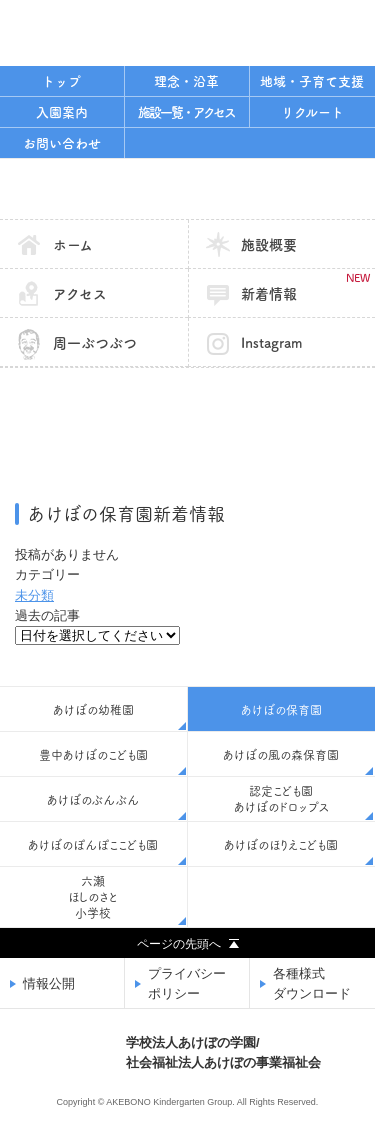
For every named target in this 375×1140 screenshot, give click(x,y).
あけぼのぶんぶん (93, 800)
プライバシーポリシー (187, 983)
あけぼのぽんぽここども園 (93, 845)
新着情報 (305, 286)
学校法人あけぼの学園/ (223, 1054)
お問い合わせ (62, 143)
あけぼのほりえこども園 (281, 845)
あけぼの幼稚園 (93, 710)
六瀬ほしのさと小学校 (93, 897)
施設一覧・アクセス (186, 112)
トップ (61, 81)
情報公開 (49, 983)
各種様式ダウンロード (312, 983)
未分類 (34, 595)
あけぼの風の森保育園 (281, 755)
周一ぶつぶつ (95, 343)
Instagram (272, 343)
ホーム (73, 245)
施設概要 (269, 245)
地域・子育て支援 (312, 81)
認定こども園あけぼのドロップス (281, 799)
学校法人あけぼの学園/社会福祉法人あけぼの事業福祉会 (125, 30)
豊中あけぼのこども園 (93, 755)
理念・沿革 (186, 81)
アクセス (80, 294)
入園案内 (62, 112)
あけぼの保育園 (187, 189)
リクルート (312, 112)
